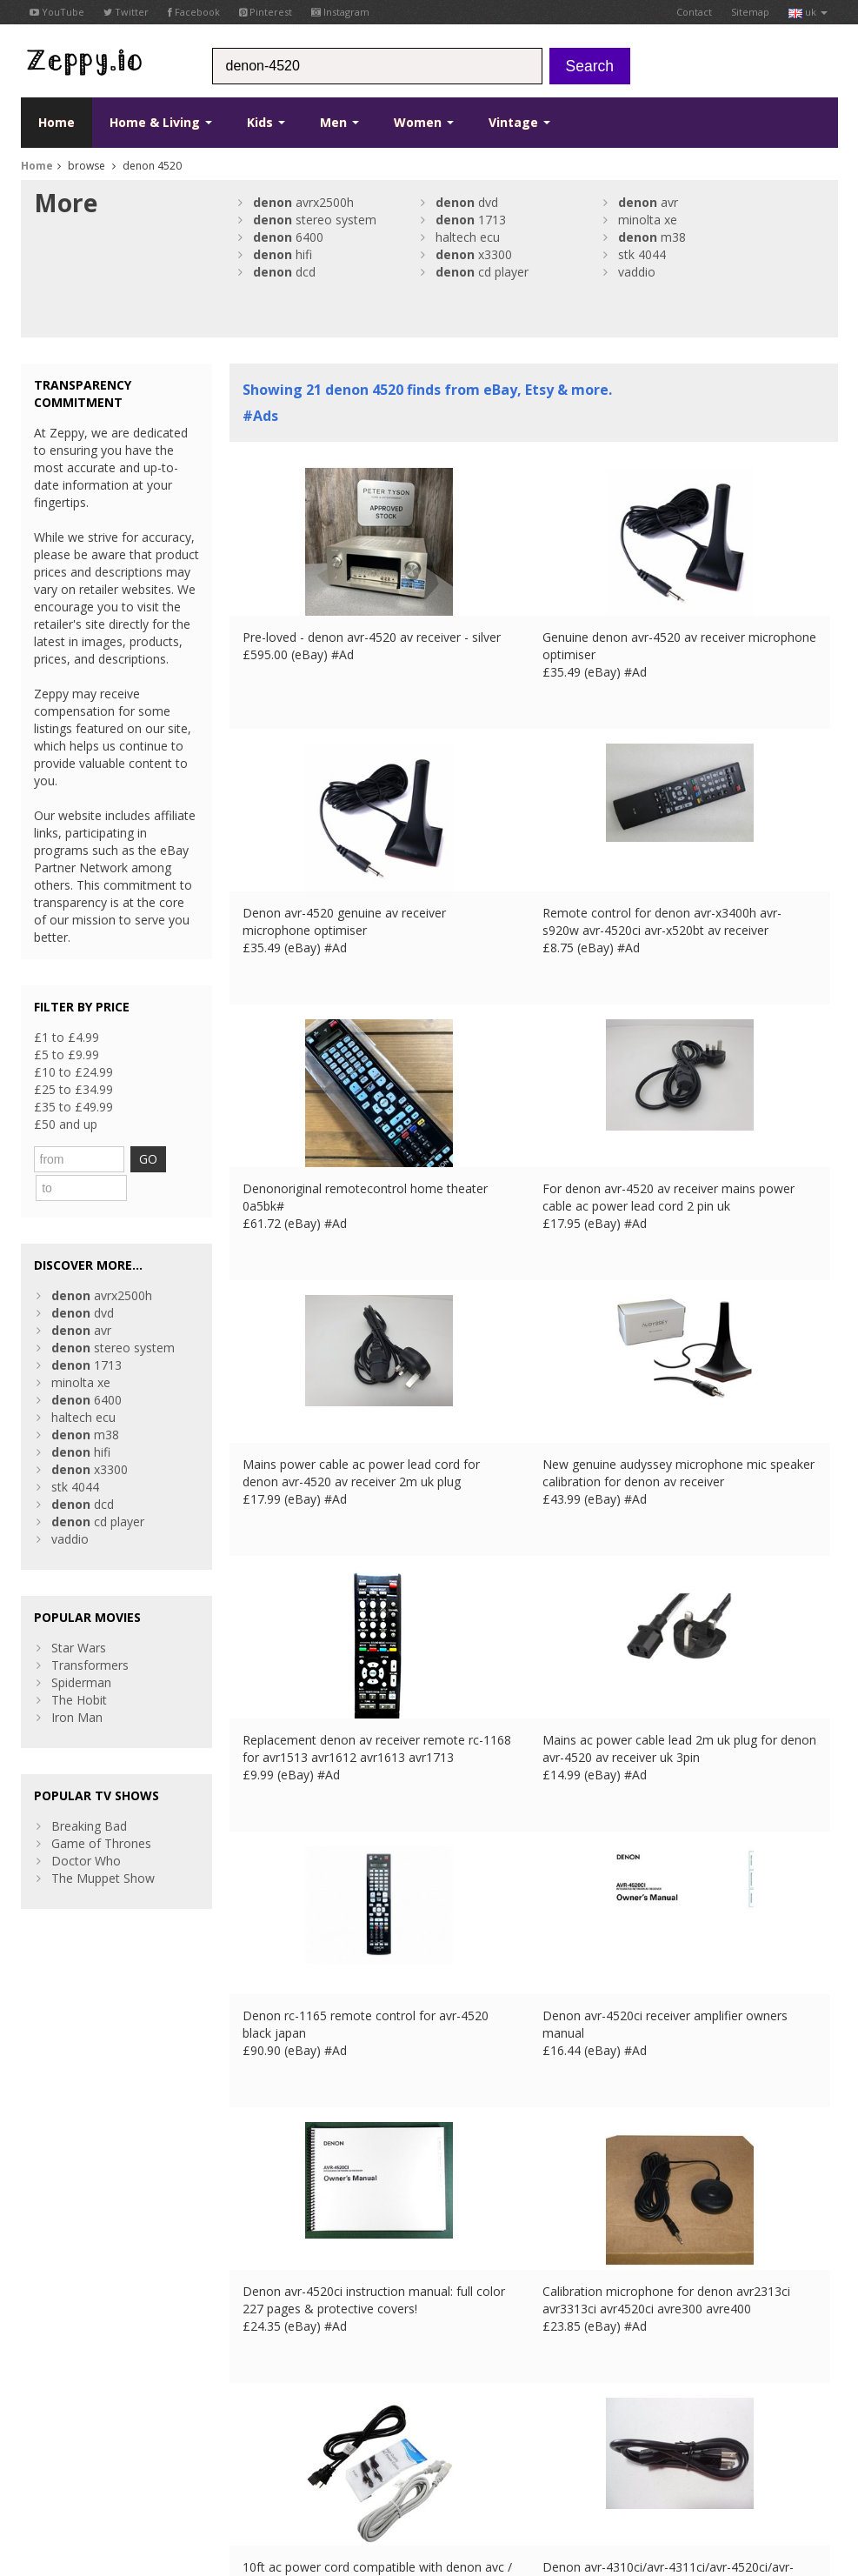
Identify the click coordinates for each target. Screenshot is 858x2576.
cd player (482, 272)
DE (310, 2448)
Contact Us (260, 2326)
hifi (282, 254)
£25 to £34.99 (73, 1089)
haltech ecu (468, 237)
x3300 (474, 254)
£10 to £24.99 (73, 1072)
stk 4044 (642, 254)
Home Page (262, 2343)
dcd (284, 272)
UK (262, 2448)
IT (355, 2448)
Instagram (340, 11)
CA (402, 2448)
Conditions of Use (62, 2448)
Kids (266, 122)
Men (339, 122)
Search (590, 66)
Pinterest (265, 11)
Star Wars (78, 1615)
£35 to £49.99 (73, 1106)
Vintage (519, 122)
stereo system (314, 219)
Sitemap (750, 11)
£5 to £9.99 (66, 1054)
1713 (471, 219)
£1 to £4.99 (66, 1037)
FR (286, 2448)
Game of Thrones (101, 1811)
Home (56, 122)
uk (808, 11)
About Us (255, 2308)
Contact (694, 11)
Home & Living (161, 122)
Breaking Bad (89, 1793)
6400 (288, 237)
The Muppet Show (103, 1846)
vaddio (636, 272)
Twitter (126, 11)
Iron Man (77, 1685)
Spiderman (81, 1650)
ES (334, 2448)
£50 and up (65, 1124)
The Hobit (79, 1667)
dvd (467, 202)
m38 (652, 237)
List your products (280, 2360)
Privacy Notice (148, 2448)
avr (648, 202)
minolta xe (647, 219)
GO (169, 1159)
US (378, 2448)
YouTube (57, 11)
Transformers (90, 1633)
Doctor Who (86, 1828)
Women (424, 122)
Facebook (194, 11)
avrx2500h (303, 202)
